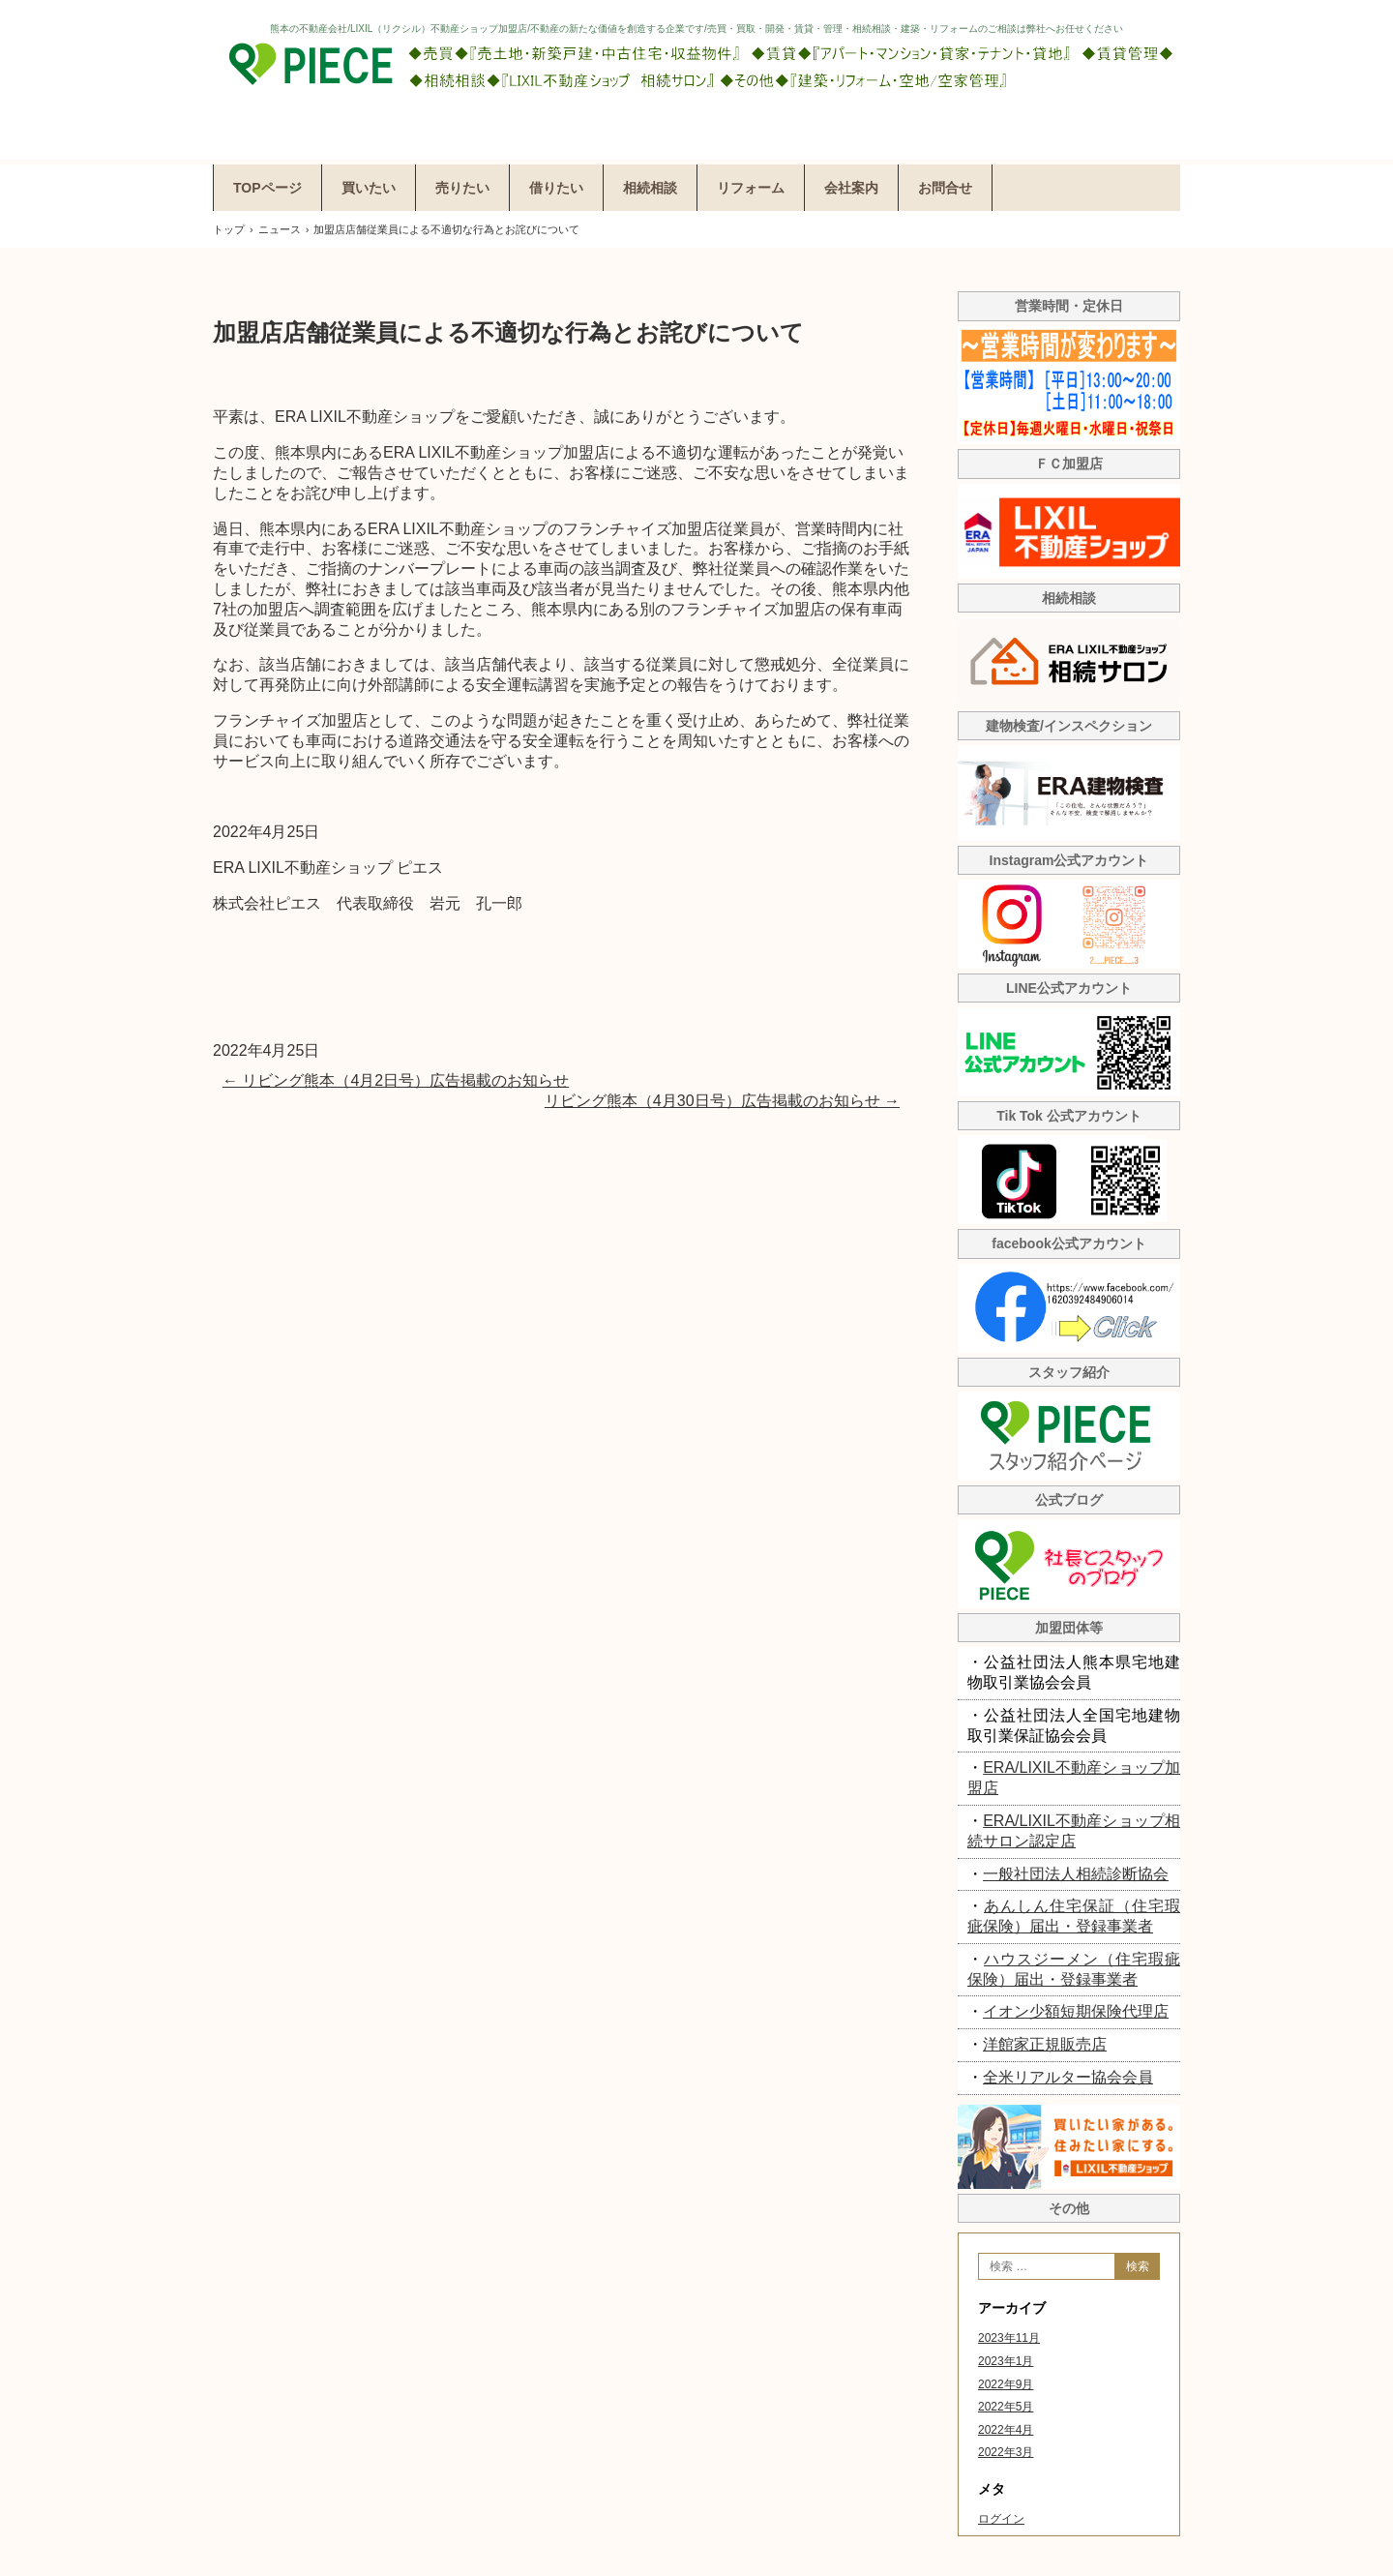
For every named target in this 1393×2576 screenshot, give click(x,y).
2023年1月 (1005, 2361)
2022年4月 (1005, 2430)
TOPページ (267, 187)
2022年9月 (1005, 2384)
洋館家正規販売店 (1045, 2044)
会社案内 (851, 187)
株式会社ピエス (696, 80)
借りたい (556, 187)
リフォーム (751, 187)
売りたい (462, 187)
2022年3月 (1005, 2452)
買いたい (368, 187)
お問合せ (945, 187)
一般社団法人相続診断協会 (1076, 1874)
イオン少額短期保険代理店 (1076, 2011)
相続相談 (650, 187)
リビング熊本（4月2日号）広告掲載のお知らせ (395, 1080)
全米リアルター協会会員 (1068, 2077)
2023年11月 (1009, 2338)
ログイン (1001, 2519)
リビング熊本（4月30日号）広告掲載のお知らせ (722, 1101)
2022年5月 (1005, 2406)
